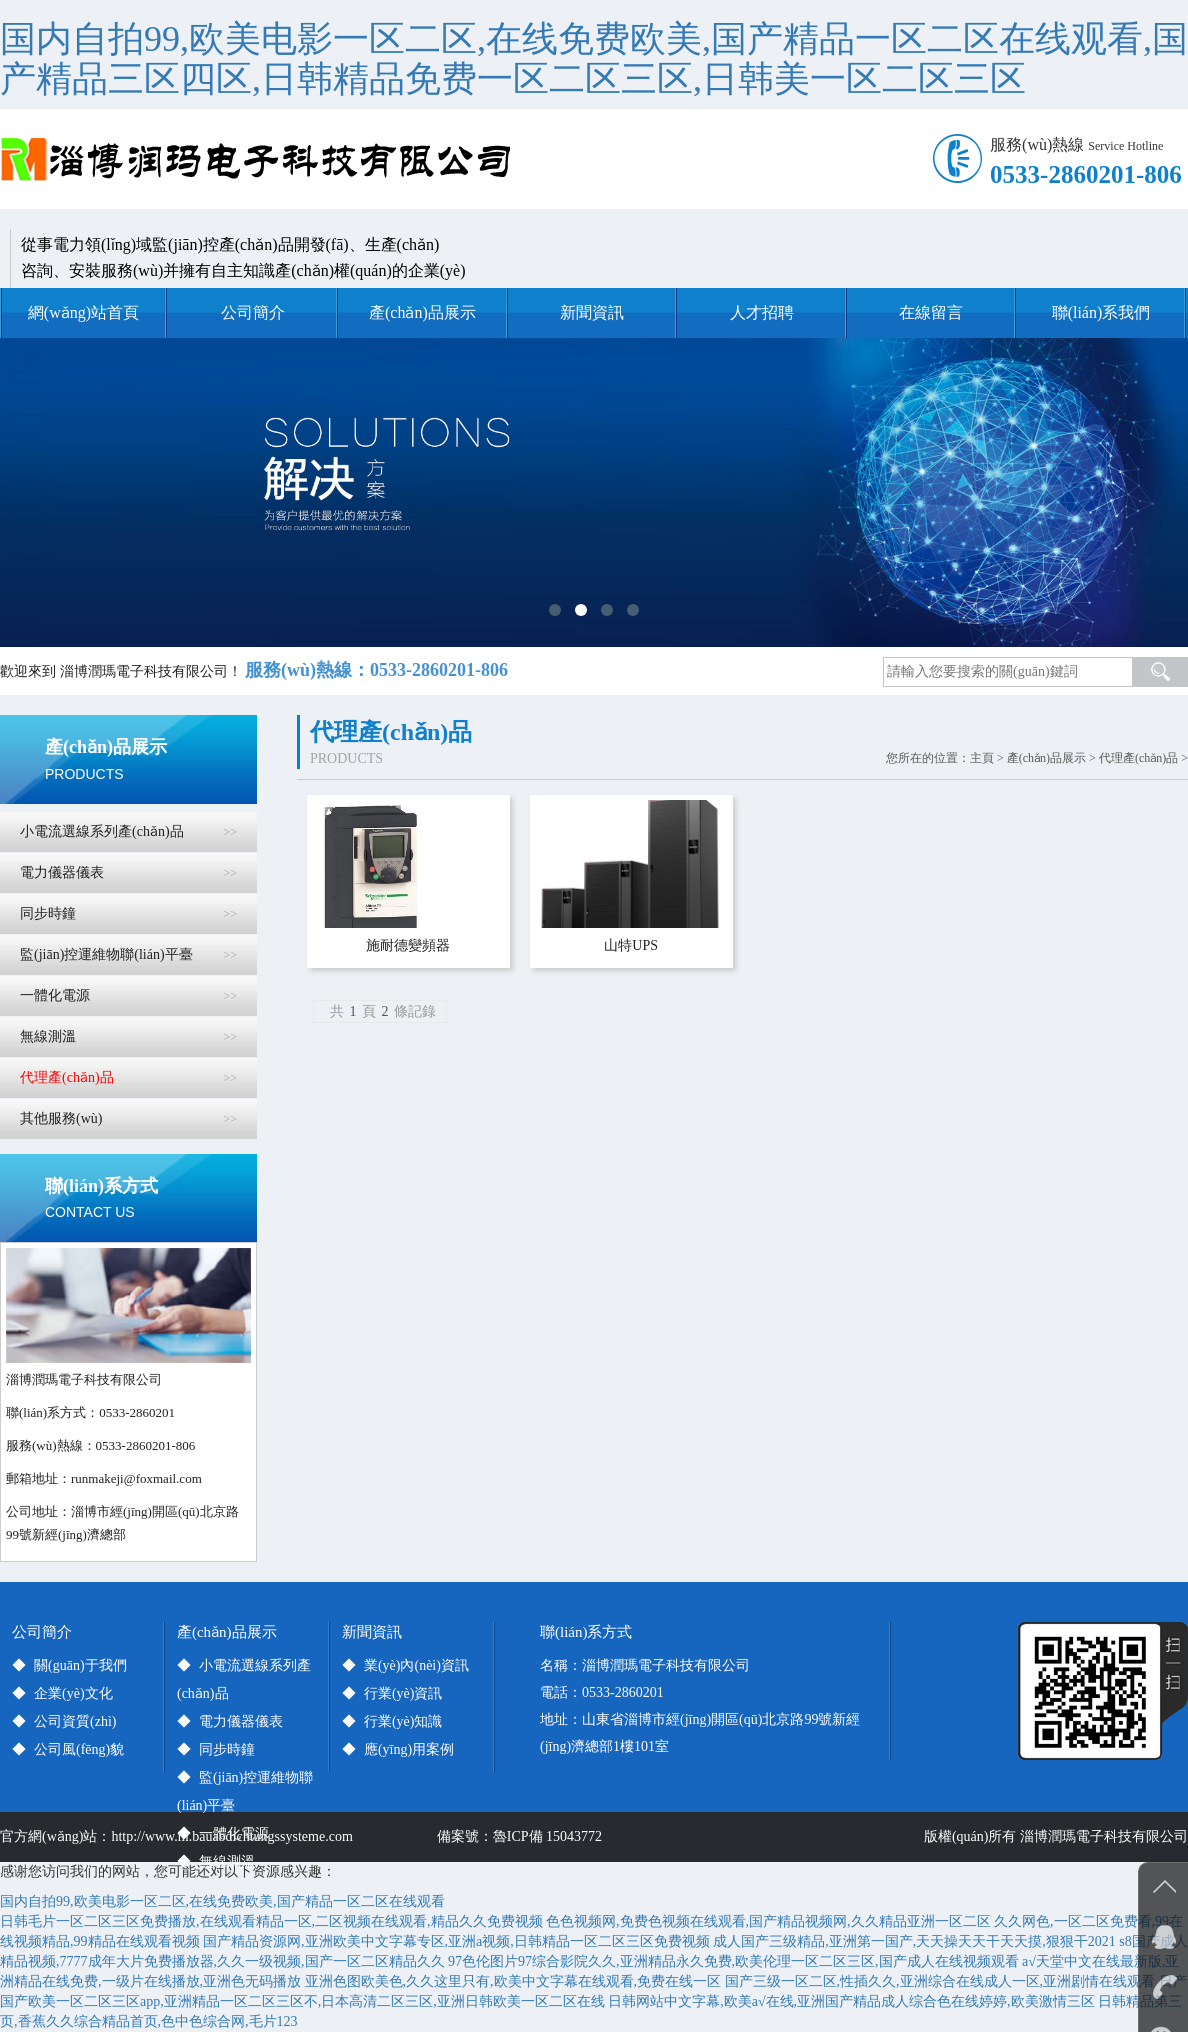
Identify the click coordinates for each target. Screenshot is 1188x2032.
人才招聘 (762, 312)
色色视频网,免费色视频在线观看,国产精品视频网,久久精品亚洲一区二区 (768, 1921)
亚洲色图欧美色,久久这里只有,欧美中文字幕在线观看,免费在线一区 (513, 1981)
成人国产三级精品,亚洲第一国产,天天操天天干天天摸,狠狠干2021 (914, 1941)
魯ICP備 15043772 (551, 1836)
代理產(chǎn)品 (1138, 758)
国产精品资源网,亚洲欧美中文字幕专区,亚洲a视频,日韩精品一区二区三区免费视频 (456, 1941)
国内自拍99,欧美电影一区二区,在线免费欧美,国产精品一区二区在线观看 (222, 1901)
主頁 (982, 758)
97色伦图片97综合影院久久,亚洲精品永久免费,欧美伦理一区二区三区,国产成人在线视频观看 (733, 1961)
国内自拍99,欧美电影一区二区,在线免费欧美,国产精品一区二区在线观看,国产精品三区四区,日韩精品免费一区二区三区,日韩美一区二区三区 (594, 59)
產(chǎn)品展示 (422, 312)
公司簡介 (253, 312)
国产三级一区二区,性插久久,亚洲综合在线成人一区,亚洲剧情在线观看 (940, 1981)
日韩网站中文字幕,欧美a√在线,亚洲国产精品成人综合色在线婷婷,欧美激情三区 (851, 2001)
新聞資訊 (592, 312)
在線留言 (931, 312)
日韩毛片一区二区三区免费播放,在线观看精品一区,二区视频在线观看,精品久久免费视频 (271, 1921)
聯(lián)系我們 (1101, 312)
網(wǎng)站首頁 (83, 312)
